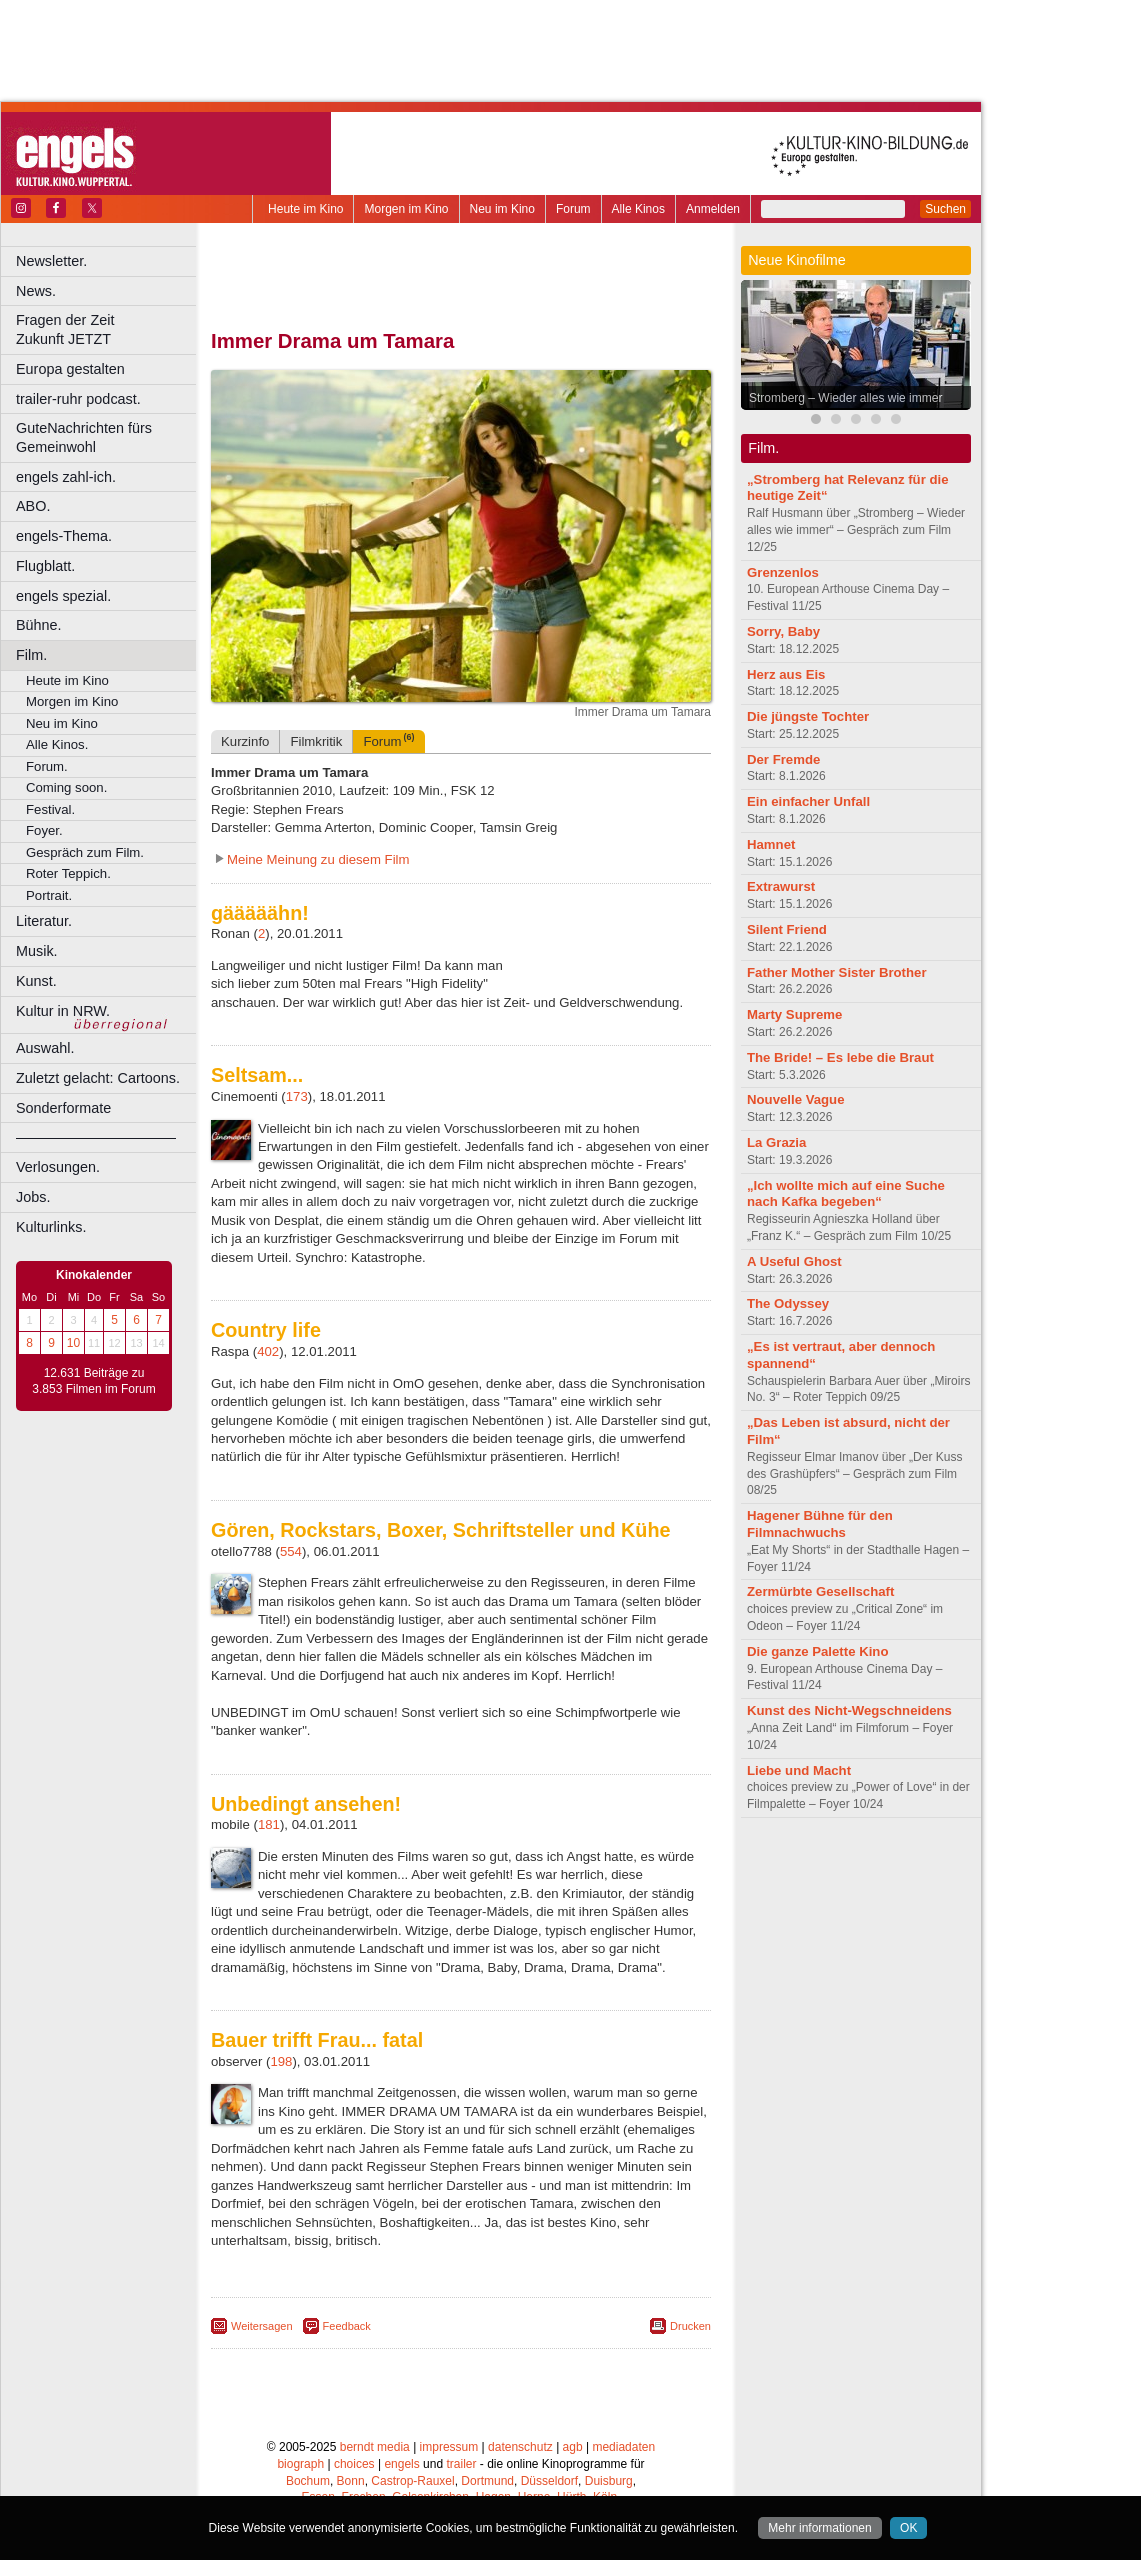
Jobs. (33, 1197)
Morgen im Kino (406, 209)
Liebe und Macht (799, 1770)
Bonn (351, 2481)
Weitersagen (262, 2326)
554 (291, 1551)
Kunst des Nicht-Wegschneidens (849, 1710)
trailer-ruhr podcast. (78, 399)
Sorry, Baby (783, 631)
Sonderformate (63, 1108)
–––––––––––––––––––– (96, 1137)
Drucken (690, 2326)
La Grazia (776, 1142)
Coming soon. (66, 787)
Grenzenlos (783, 572)
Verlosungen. (58, 1167)
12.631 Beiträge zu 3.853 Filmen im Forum (93, 1381)
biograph (300, 2464)
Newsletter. (51, 261)
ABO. (33, 506)
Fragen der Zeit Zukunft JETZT (108, 329)
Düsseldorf (549, 2481)
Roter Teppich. (68, 873)
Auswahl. (45, 1048)
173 (297, 1096)
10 (73, 1343)
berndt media (375, 2447)
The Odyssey (788, 1303)
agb (573, 2447)
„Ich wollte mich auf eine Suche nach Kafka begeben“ (846, 1194)
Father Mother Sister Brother (837, 972)
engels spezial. (63, 596)
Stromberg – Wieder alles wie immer (845, 398)
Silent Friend (787, 929)
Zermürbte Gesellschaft (820, 1591)
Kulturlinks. (51, 1227)
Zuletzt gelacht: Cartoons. (98, 1078)
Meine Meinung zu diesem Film (318, 859)
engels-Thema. (64, 536)
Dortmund (487, 2481)
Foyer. (44, 830)
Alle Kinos (638, 209)
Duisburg (609, 2481)
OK (908, 2528)
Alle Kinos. (57, 744)
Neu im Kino (502, 209)
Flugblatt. (45, 566)
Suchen (945, 209)
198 (281, 2061)
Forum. (47, 766)
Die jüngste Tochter (808, 716)
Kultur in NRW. (63, 1011)
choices (354, 2464)
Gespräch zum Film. (85, 852)
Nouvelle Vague (795, 1099)
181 (269, 1824)
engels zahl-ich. (66, 477)
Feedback (347, 2326)
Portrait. (49, 895)
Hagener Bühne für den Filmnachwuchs (820, 1524)
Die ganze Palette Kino (817, 1651)
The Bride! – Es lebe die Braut (840, 1057)
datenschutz (520, 2447)
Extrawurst (781, 886)
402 (268, 1351)
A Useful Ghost (794, 1261)
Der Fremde (783, 759)
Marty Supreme (794, 1014)
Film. (31, 655)
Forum (573, 209)
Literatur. (44, 921)
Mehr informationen (819, 2528)
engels (401, 2464)
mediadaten (623, 2447)
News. (36, 291)
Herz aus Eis (786, 674)
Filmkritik (316, 741)
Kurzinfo (245, 741)
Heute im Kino (305, 209)
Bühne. (39, 625)
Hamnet (771, 844)
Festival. (50, 809)
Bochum (308, 2481)
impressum (449, 2447)
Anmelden (713, 209)
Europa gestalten (70, 369)
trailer (461, 2464)
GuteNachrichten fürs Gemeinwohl (84, 437)
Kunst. (36, 981)
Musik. (37, 951)
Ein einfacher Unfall (808, 801)
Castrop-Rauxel (412, 2481)
